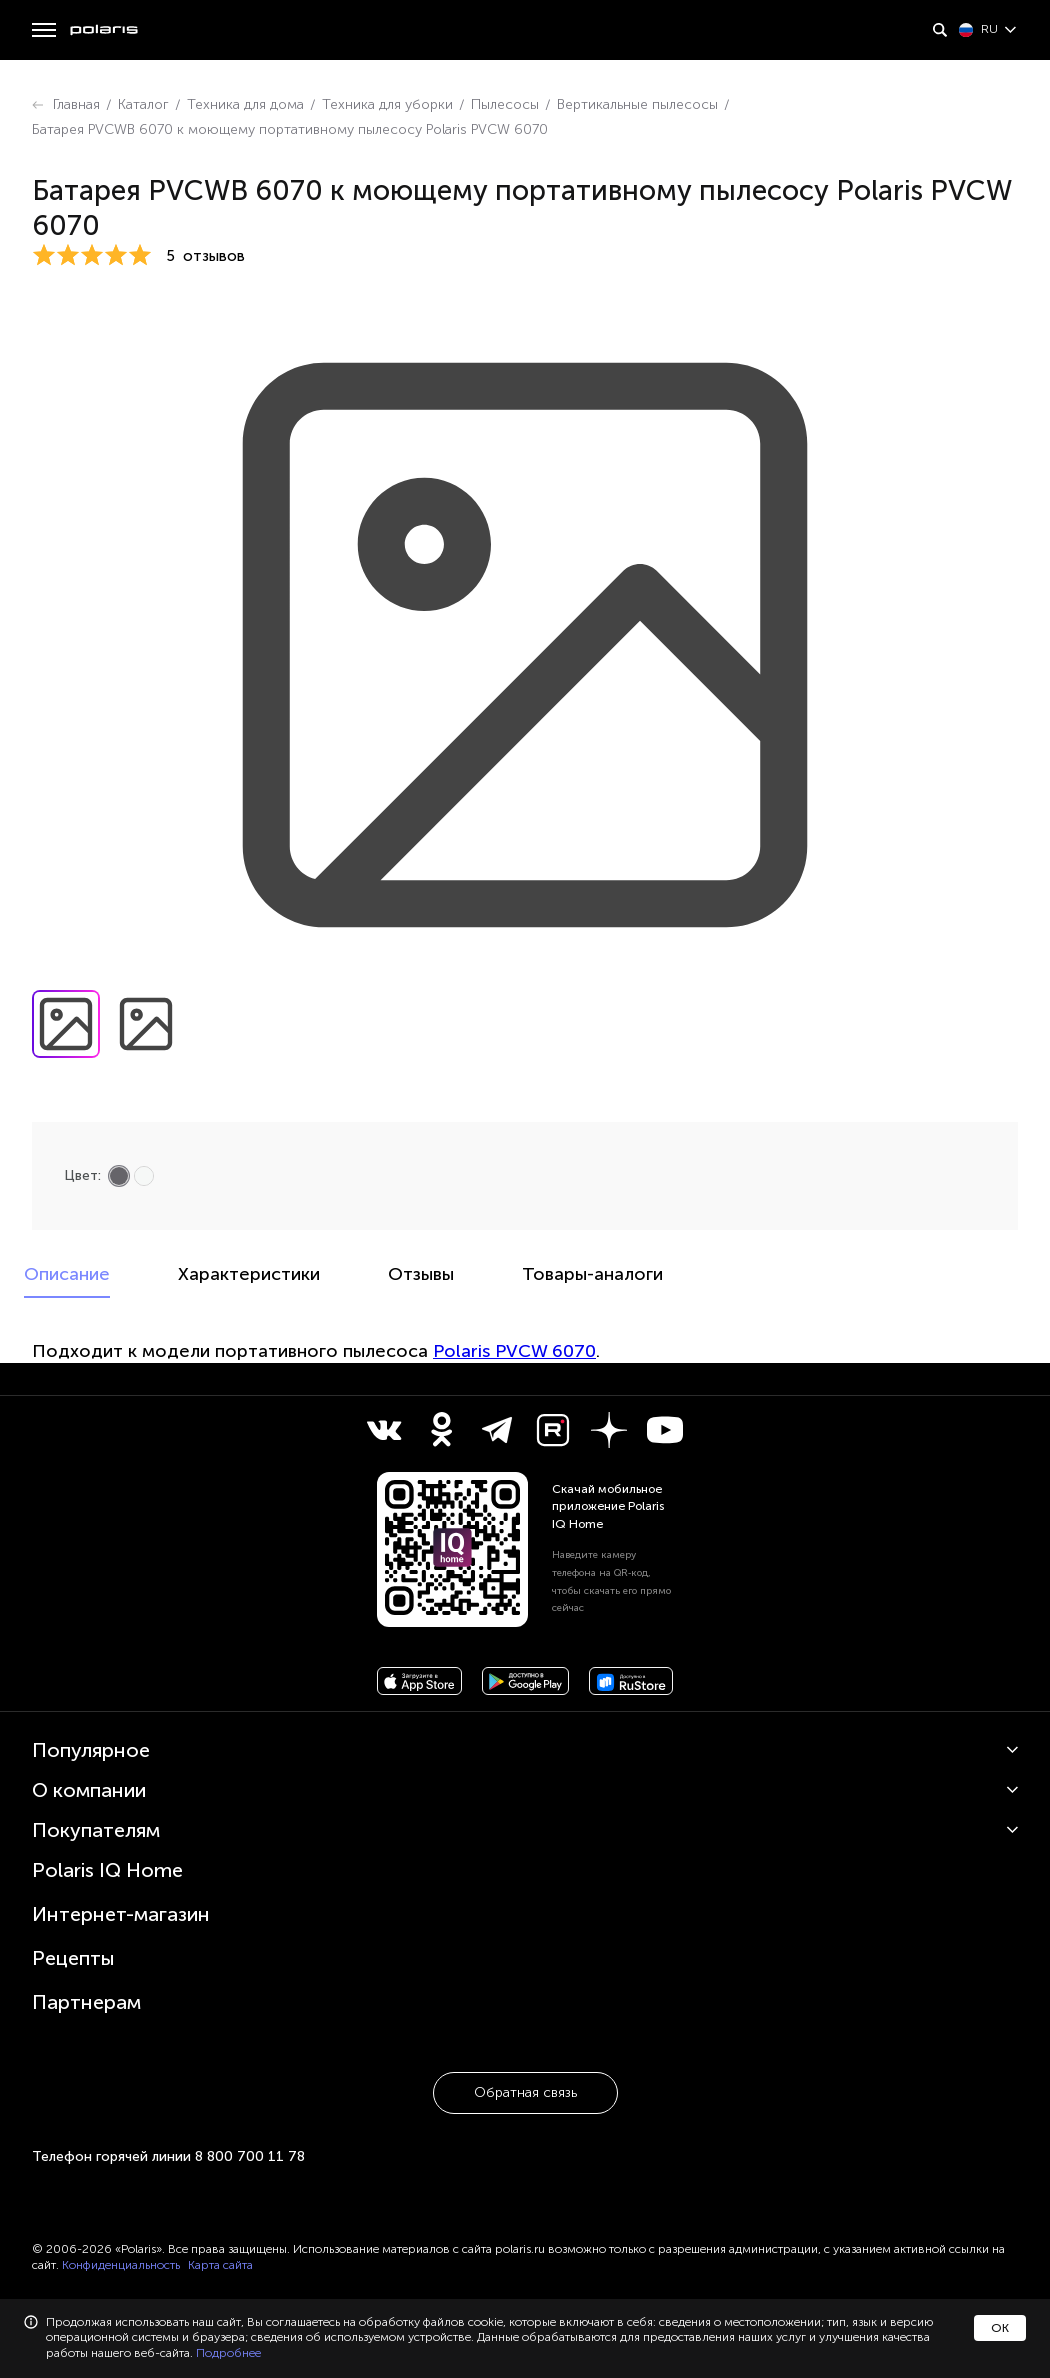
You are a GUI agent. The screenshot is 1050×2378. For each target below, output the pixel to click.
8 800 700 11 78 (250, 2156)
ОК (1000, 2328)
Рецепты (73, 1958)
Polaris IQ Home (107, 1870)
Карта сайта (220, 2265)
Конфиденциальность (121, 2265)
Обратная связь (525, 2092)
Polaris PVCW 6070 (514, 1351)
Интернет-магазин (121, 1914)
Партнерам (86, 2002)
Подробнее (228, 2353)
